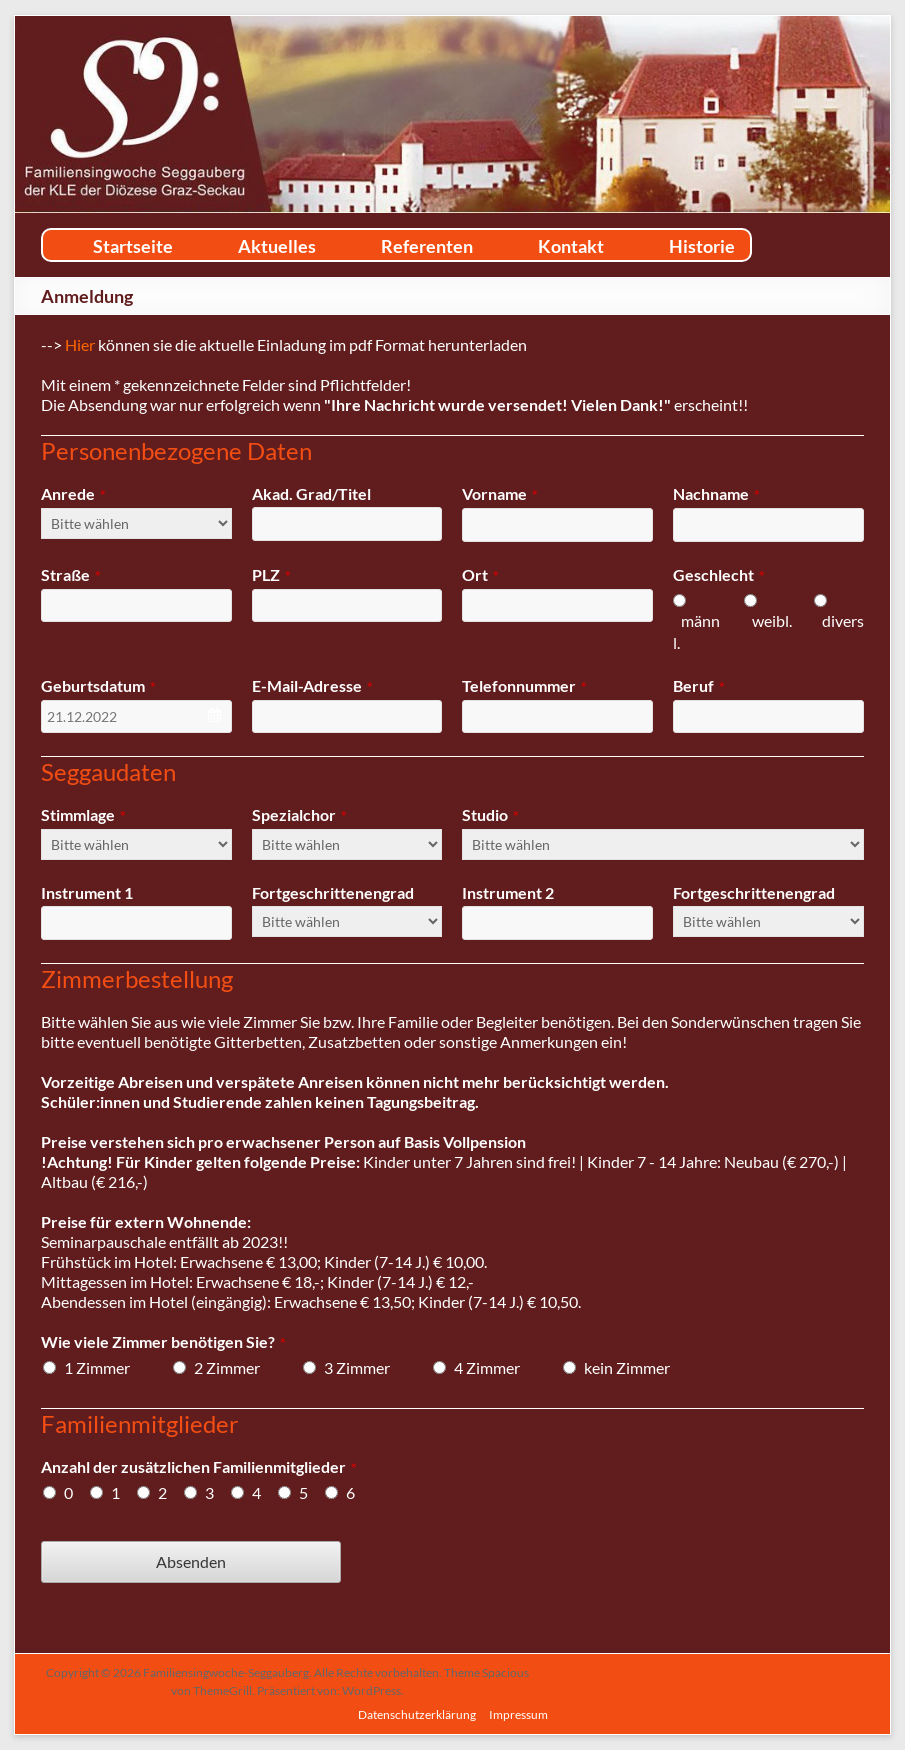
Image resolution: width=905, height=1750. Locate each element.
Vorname (500, 493)
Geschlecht (719, 574)
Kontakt (571, 246)
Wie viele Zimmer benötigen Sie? (163, 1341)
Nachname (716, 493)
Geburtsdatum (98, 685)
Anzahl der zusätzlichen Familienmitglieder (199, 1466)
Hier (80, 344)
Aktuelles (277, 246)
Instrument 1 (87, 892)
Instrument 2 (508, 892)
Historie (702, 246)
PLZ (271, 574)
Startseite (133, 246)
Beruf (699, 685)
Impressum (518, 1714)
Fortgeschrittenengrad (333, 892)
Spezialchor (299, 814)
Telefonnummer (524, 685)
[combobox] (136, 717)
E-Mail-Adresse (312, 685)
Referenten (427, 246)
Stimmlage (83, 814)
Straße (71, 574)
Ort (480, 574)
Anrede (73, 493)
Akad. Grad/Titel (311, 493)
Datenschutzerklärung (417, 1714)
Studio (490, 814)
